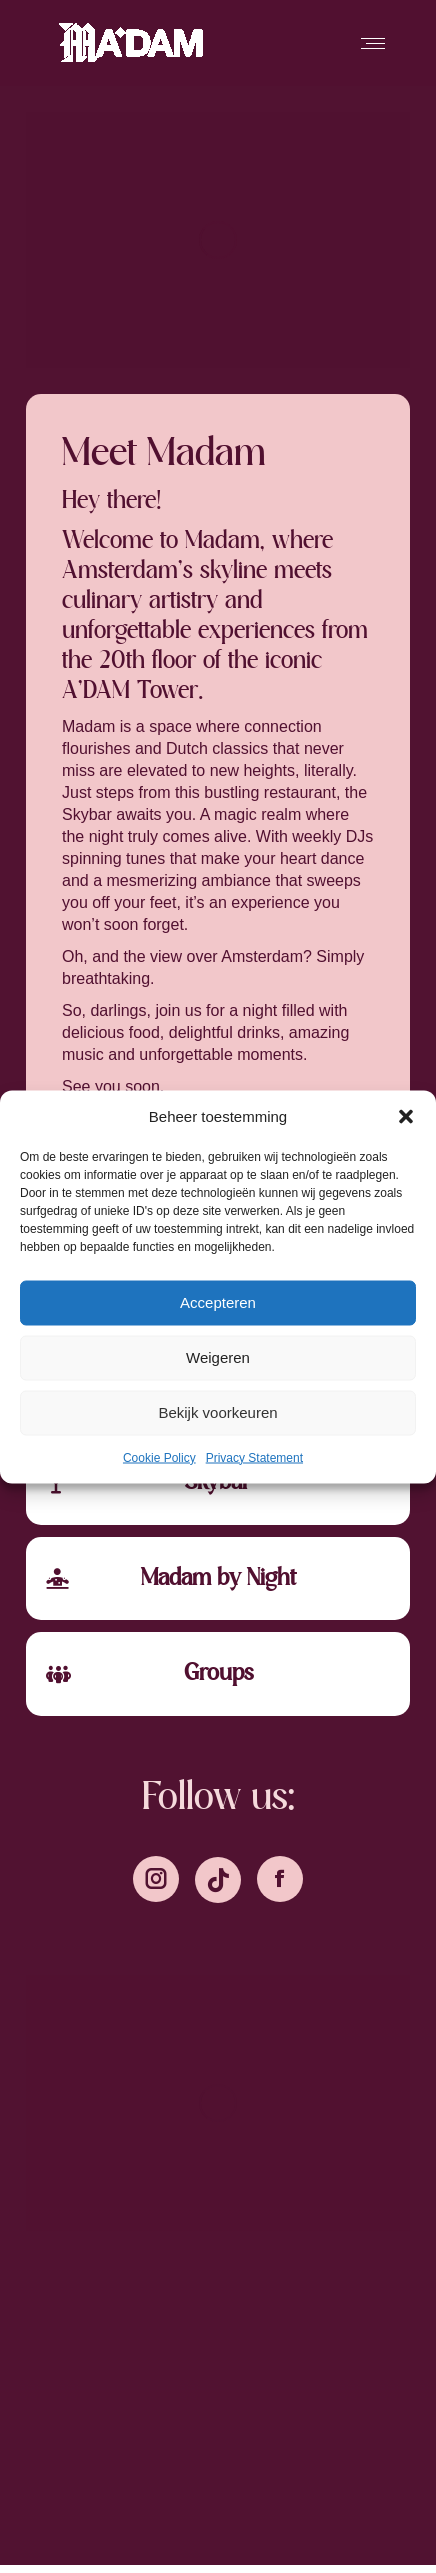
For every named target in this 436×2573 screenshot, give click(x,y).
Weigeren (218, 1357)
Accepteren (218, 1302)
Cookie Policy (159, 1457)
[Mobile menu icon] (373, 43)
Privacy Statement (254, 1457)
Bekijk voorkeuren (217, 1412)
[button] (406, 1116)
